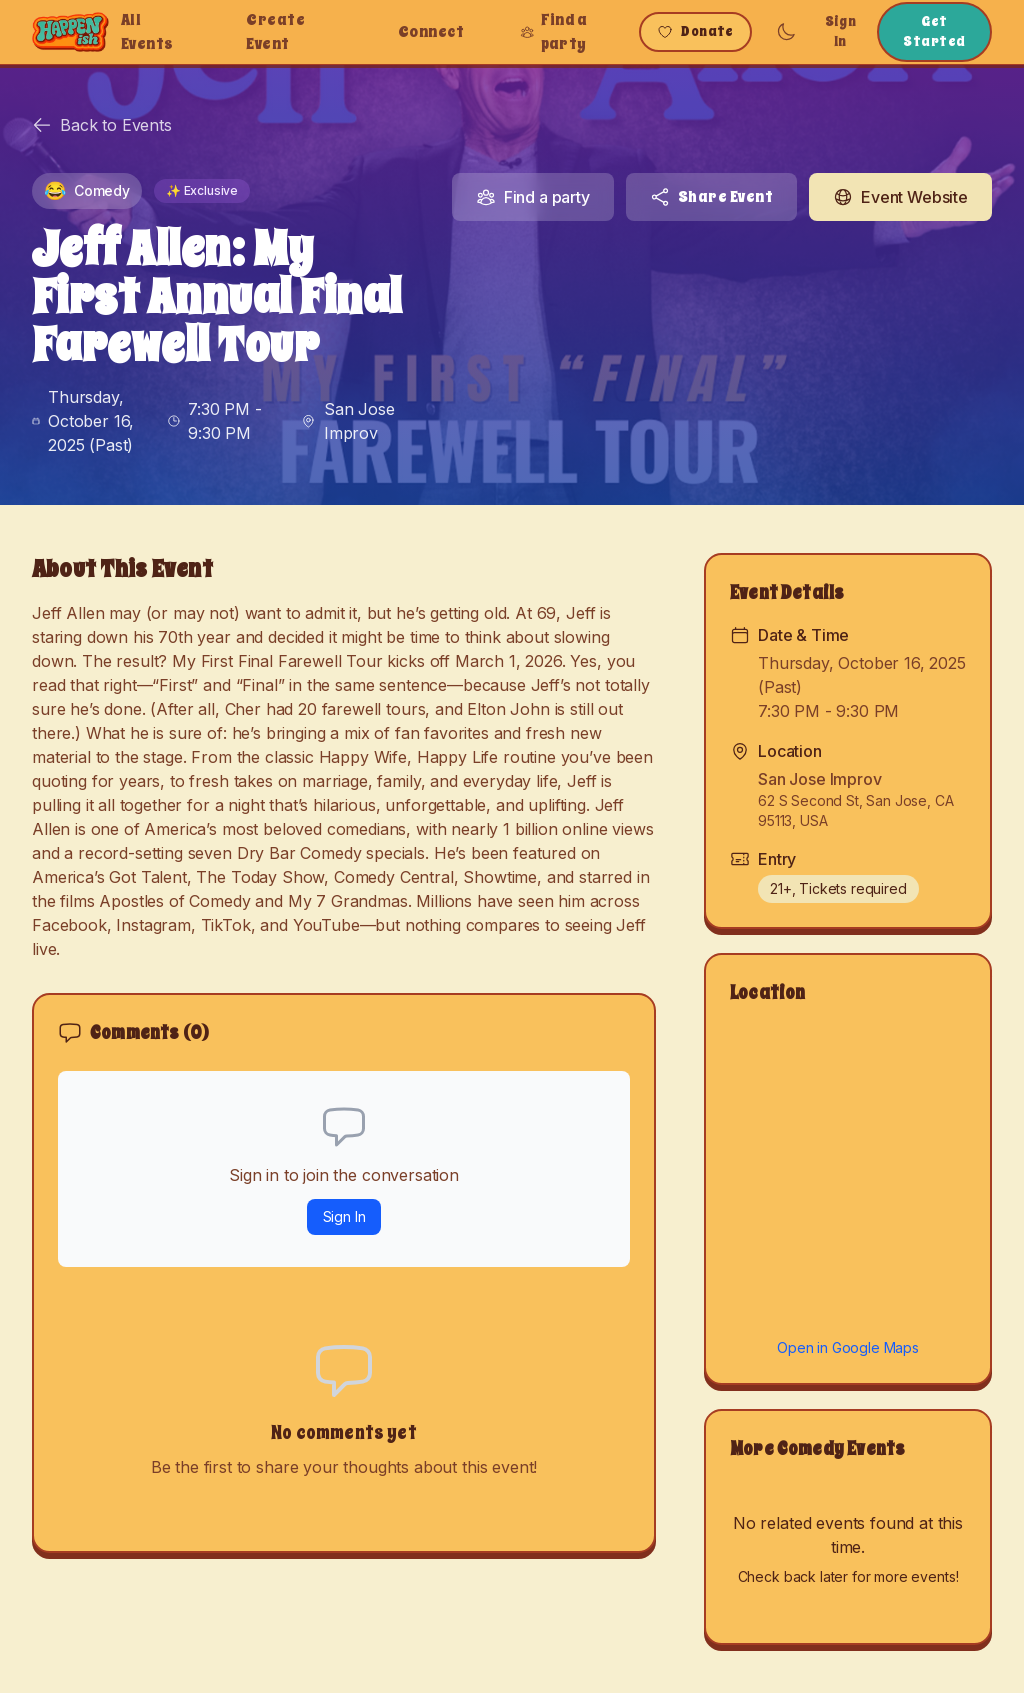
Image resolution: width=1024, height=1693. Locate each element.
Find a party (553, 32)
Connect (431, 32)
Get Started (934, 31)
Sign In (841, 31)
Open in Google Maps (848, 1347)
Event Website (900, 197)
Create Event (275, 32)
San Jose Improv (359, 421)
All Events (147, 32)
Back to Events (102, 125)
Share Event (711, 197)
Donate (695, 31)
